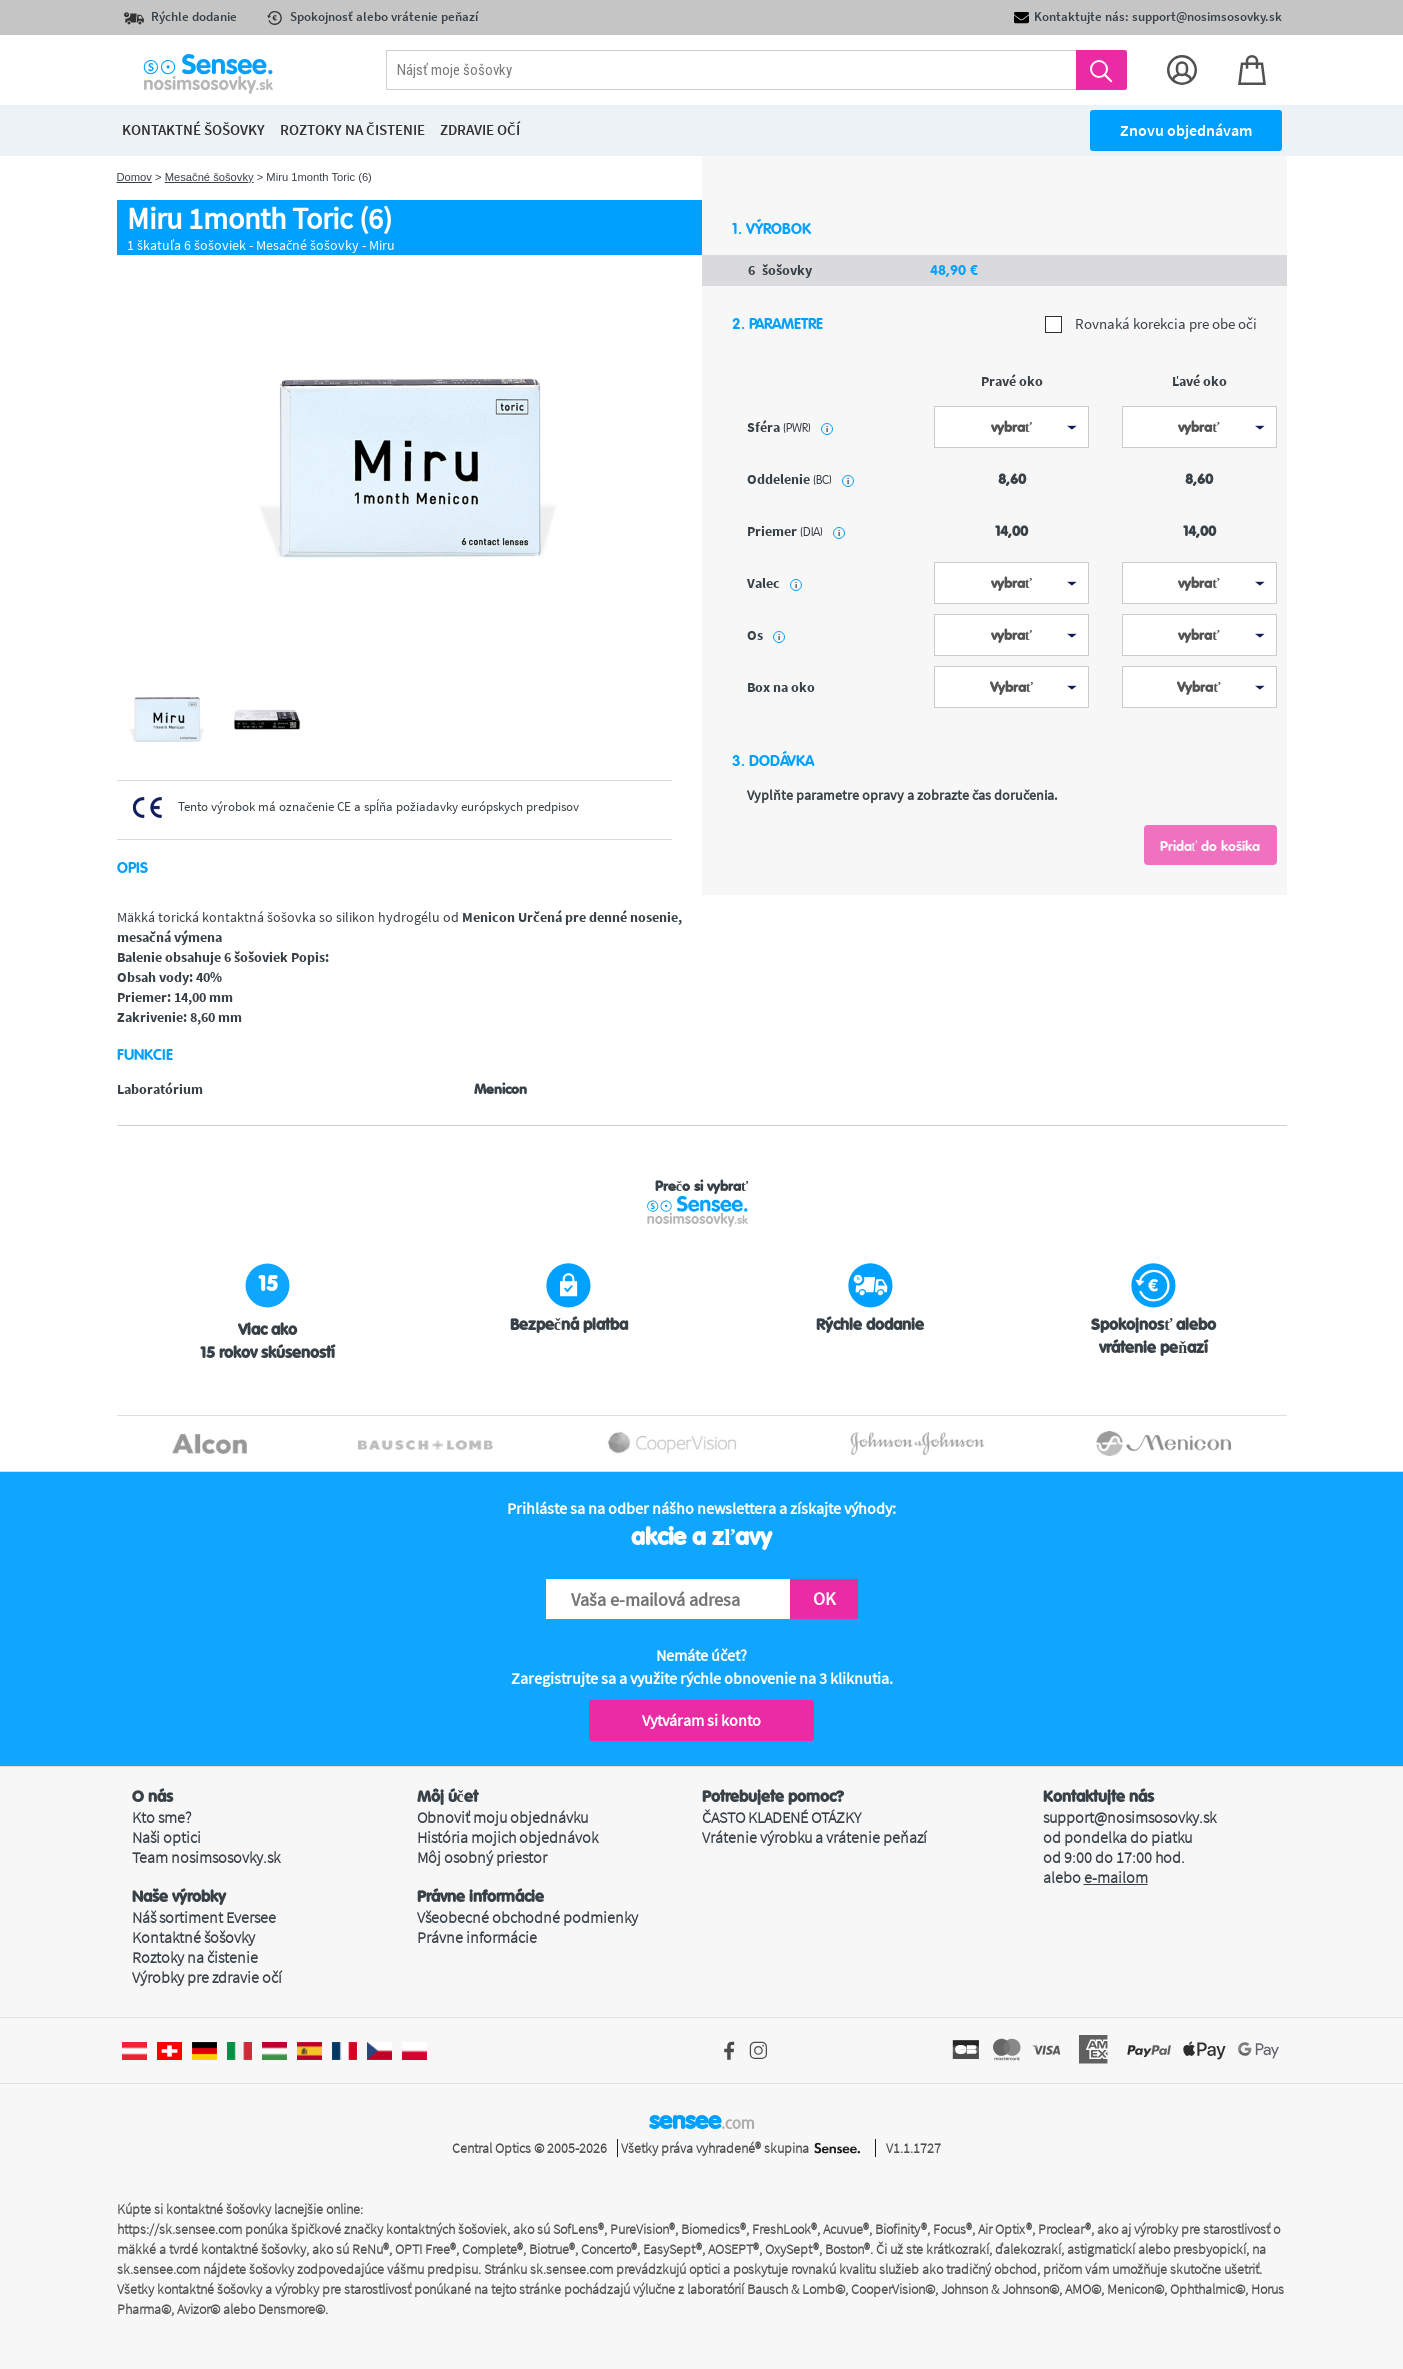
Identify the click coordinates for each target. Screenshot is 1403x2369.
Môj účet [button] (447, 1797)
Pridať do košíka (1210, 846)
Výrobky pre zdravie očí (207, 1977)
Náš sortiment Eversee (204, 1917)
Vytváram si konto (701, 1720)
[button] (274, 1797)
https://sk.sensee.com (179, 2229)
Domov (134, 177)
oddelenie (800, 479)
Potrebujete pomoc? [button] (773, 1797)
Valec (774, 583)
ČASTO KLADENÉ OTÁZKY (781, 1817)
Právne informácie (477, 1937)
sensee (701, 2121)
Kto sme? (161, 1817)
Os (766, 635)
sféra (790, 427)
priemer (796, 531)
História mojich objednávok (507, 1837)
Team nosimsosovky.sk (206, 1857)
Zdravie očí (480, 129)
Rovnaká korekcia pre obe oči (1151, 324)
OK (824, 1598)
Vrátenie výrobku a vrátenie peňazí (814, 1837)
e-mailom (1116, 1877)
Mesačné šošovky (209, 177)
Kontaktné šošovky (193, 1937)
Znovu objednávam (1186, 130)
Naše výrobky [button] (179, 1897)
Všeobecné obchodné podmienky (527, 1917)
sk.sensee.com (158, 2269)
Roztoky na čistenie (195, 1957)
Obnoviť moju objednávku (502, 1817)
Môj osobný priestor (482, 1857)
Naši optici (166, 1837)
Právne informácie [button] (480, 1897)
